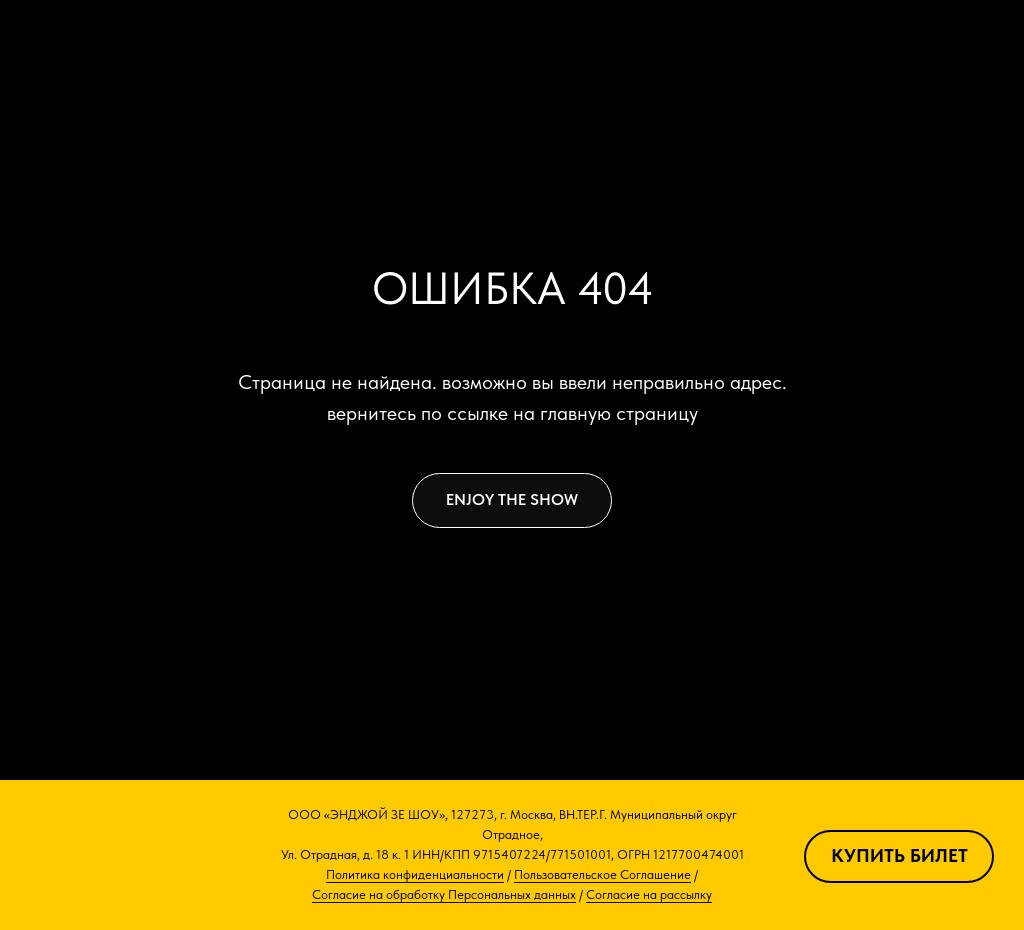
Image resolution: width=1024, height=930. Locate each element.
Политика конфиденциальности (415, 874)
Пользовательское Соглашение (602, 874)
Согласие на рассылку (649, 894)
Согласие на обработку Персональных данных (444, 894)
